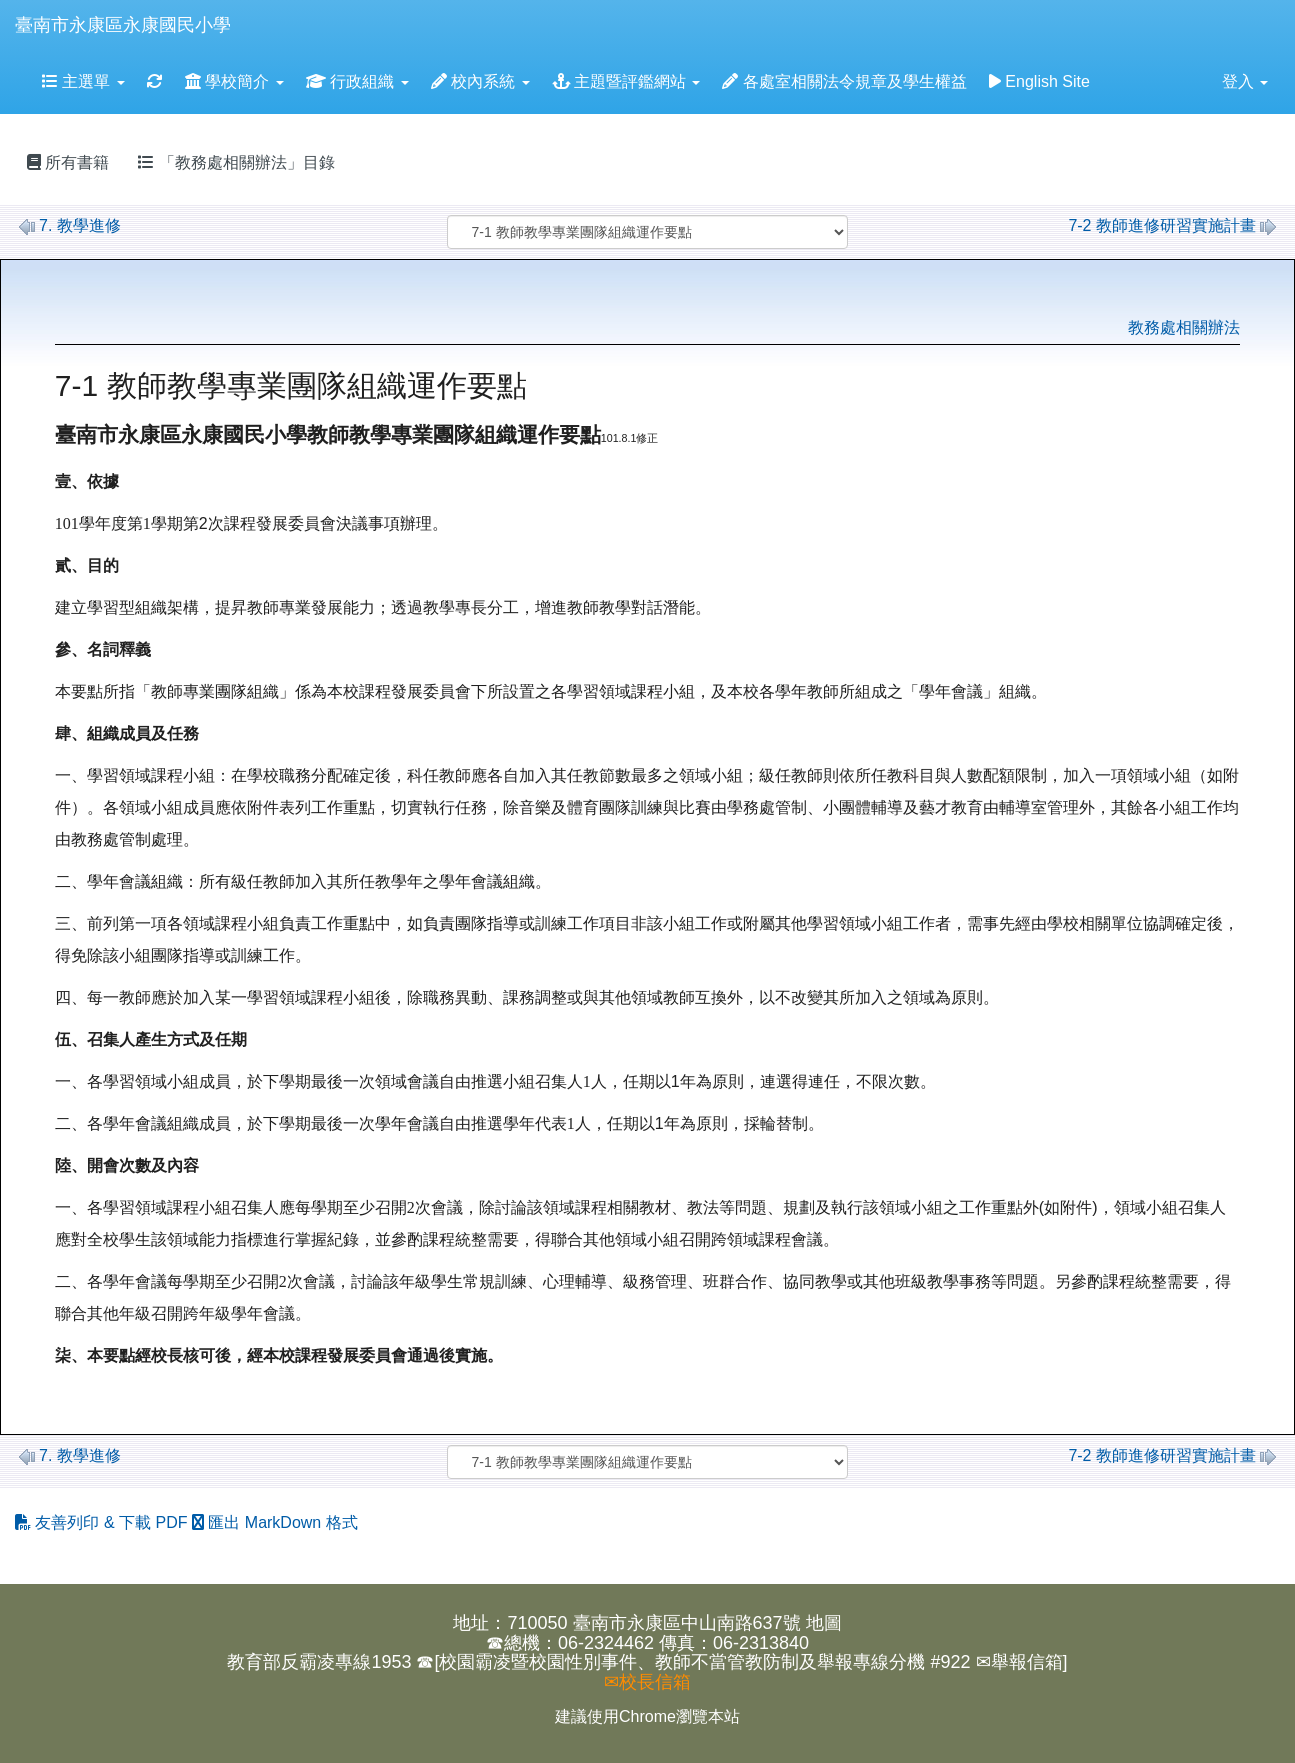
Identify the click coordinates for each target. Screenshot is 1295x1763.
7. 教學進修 (70, 225)
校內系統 (480, 81)
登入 (1245, 81)
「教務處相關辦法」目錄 (236, 162)
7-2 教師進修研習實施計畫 (1172, 225)
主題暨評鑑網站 (626, 81)
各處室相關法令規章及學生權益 (844, 81)
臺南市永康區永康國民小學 (123, 25)
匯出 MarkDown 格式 (275, 1522)
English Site (1039, 81)
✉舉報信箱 (1019, 1662)
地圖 (824, 1623)
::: (250, 6)
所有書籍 (68, 162)
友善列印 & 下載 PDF (103, 1522)
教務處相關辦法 (1184, 327)
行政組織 (357, 81)
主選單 (83, 81)
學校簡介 (234, 81)
